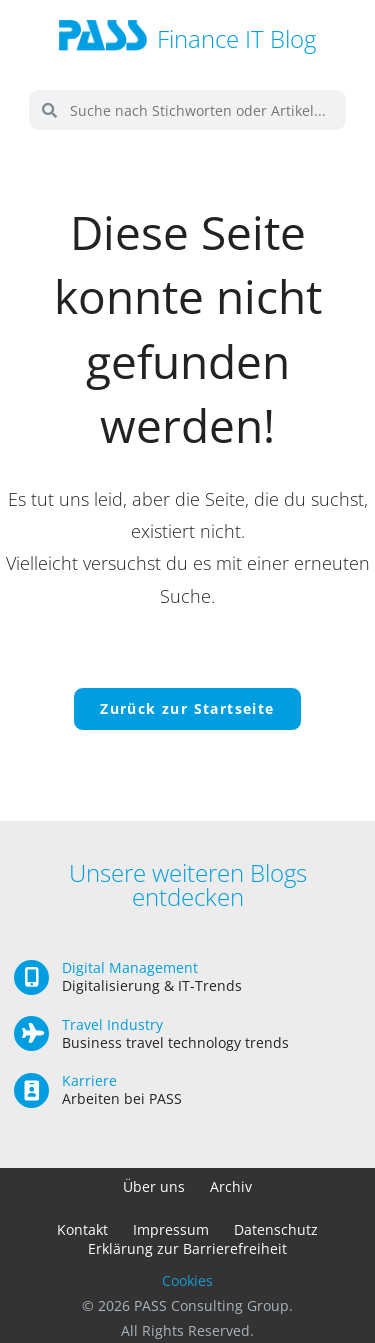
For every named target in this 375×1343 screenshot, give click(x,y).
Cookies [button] (187, 1280)
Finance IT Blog (236, 38)
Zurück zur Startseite (187, 708)
